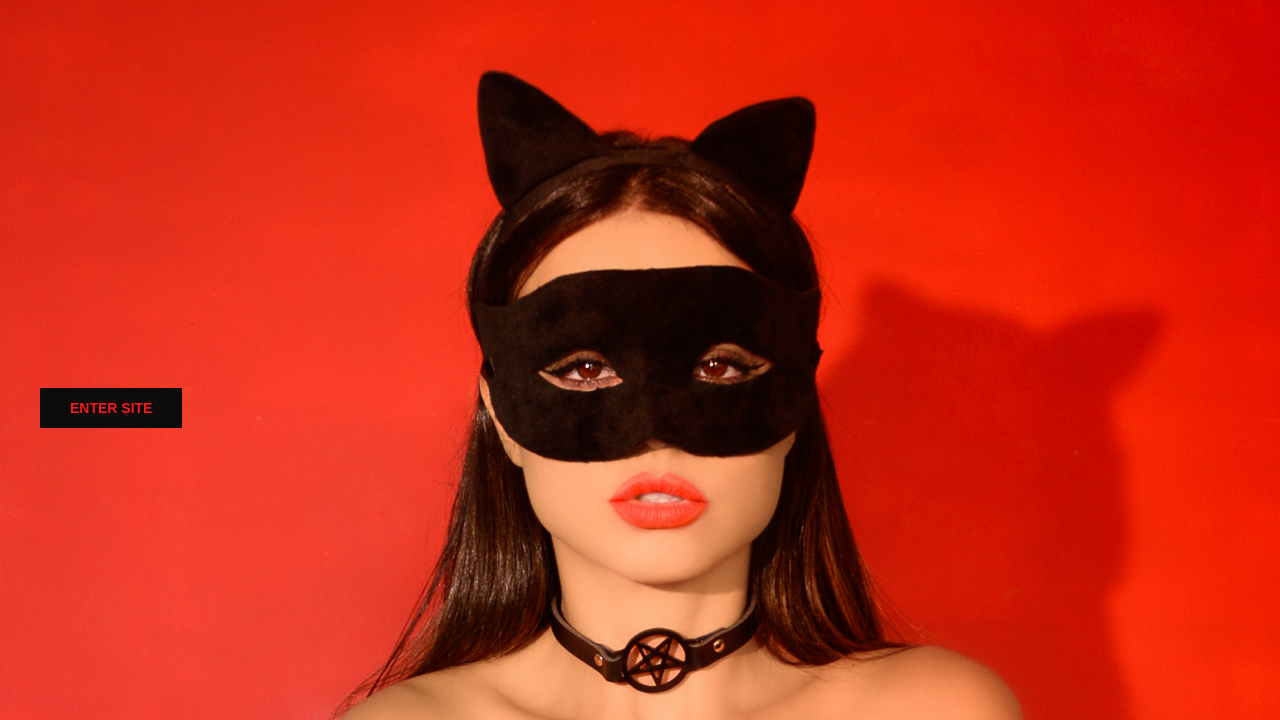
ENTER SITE (111, 408)
